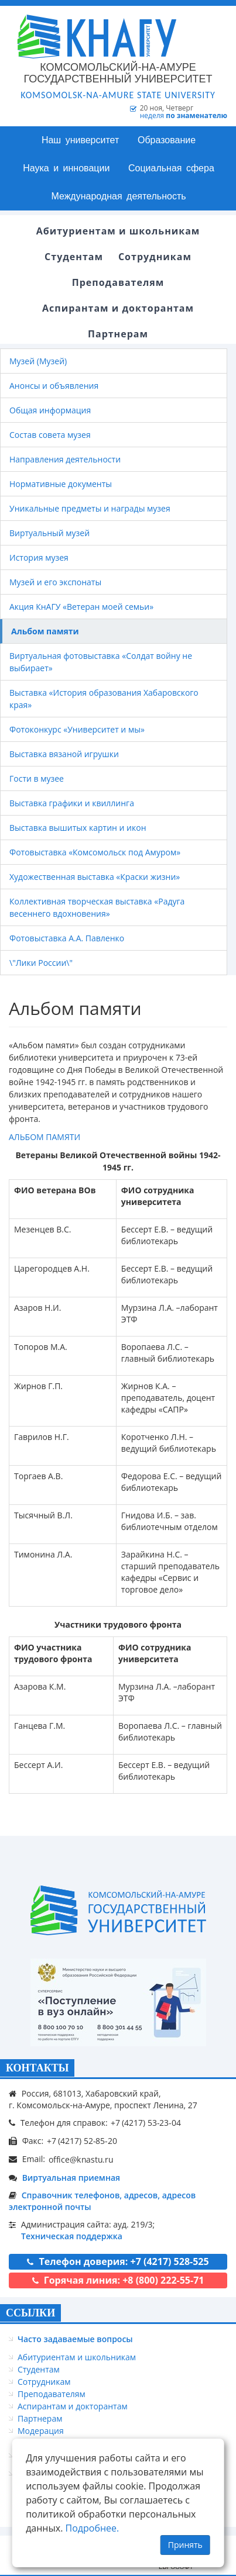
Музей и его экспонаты (55, 582)
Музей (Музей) (38, 361)
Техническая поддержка (71, 2236)
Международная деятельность (118, 196)
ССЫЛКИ (30, 2313)
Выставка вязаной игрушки (64, 753)
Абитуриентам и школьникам (77, 2357)
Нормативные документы (60, 483)
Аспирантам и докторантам (73, 2406)
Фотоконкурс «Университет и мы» (77, 729)
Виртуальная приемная (71, 2177)
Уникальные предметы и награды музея (89, 508)
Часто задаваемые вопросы (75, 2338)
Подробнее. (92, 2528)
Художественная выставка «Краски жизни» (94, 876)
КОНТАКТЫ (37, 2068)
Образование (167, 140)
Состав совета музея (50, 434)
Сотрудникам (44, 2381)
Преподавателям (51, 2393)
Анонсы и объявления (53, 385)
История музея (39, 557)
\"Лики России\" (41, 962)
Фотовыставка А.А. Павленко (66, 938)
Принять (185, 2544)
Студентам (39, 2369)
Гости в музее (36, 778)
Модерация (41, 2430)
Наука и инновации (66, 168)
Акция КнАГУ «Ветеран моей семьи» (81, 606)
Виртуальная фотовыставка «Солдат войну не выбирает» (100, 662)
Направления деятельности (65, 459)
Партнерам (40, 2418)
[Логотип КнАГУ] (118, 1910)
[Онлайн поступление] (118, 2002)
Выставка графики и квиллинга (71, 803)
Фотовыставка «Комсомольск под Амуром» (94, 852)
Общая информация (50, 410)
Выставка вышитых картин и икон (77, 827)
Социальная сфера (171, 168)
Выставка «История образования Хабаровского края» (104, 698)
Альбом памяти (45, 631)
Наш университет (80, 140)
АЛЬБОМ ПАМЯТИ (44, 1136)
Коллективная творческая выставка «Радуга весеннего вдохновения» (96, 907)
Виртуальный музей (49, 532)
